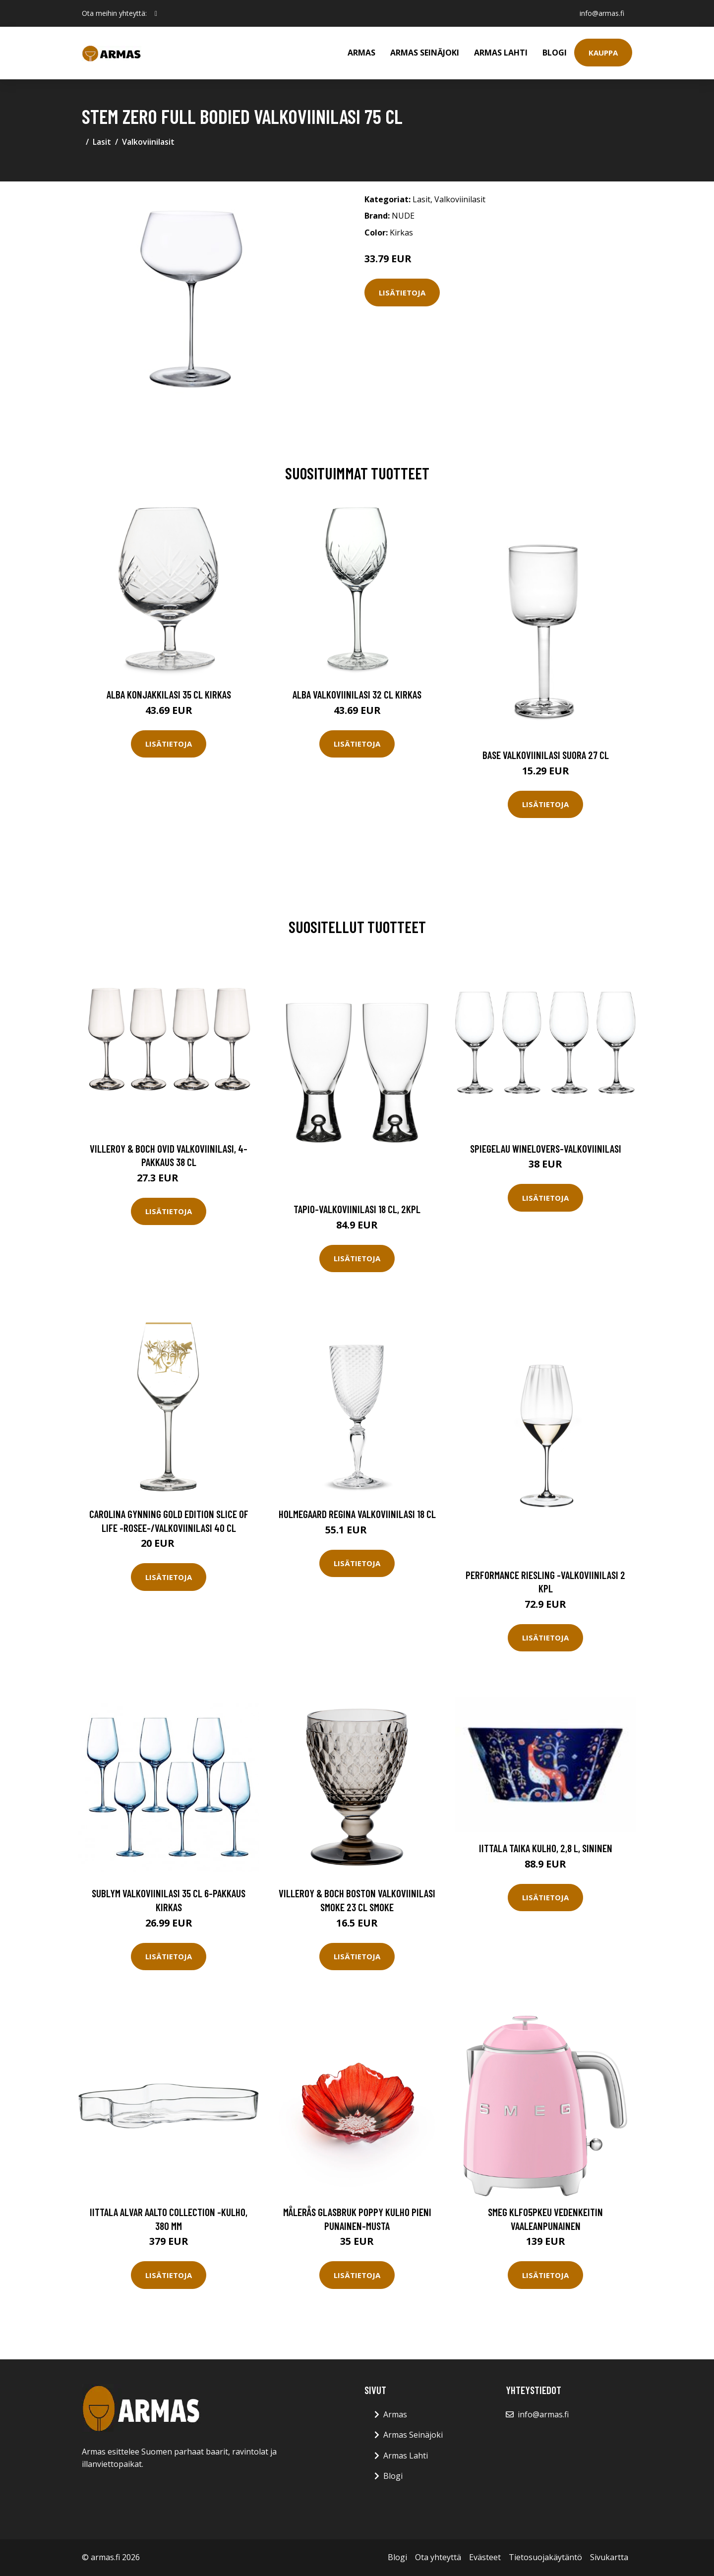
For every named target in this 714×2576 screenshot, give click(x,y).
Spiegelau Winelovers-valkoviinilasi (545, 1148)
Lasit (102, 141)
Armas (361, 52)
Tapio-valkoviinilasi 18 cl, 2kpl (357, 1209)
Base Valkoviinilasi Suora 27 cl (545, 755)
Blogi (554, 52)
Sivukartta (609, 2557)
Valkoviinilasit (148, 141)
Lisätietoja (402, 292)
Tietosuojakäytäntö (545, 2557)
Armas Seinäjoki (424, 52)
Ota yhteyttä (438, 2557)
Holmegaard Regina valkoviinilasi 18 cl (357, 1514)
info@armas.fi (602, 13)
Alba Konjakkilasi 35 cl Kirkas (169, 694)
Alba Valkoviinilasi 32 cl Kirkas (357, 694)
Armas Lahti (501, 52)
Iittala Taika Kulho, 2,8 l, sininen (545, 1848)
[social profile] (156, 13)
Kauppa (603, 53)
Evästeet (485, 2557)
